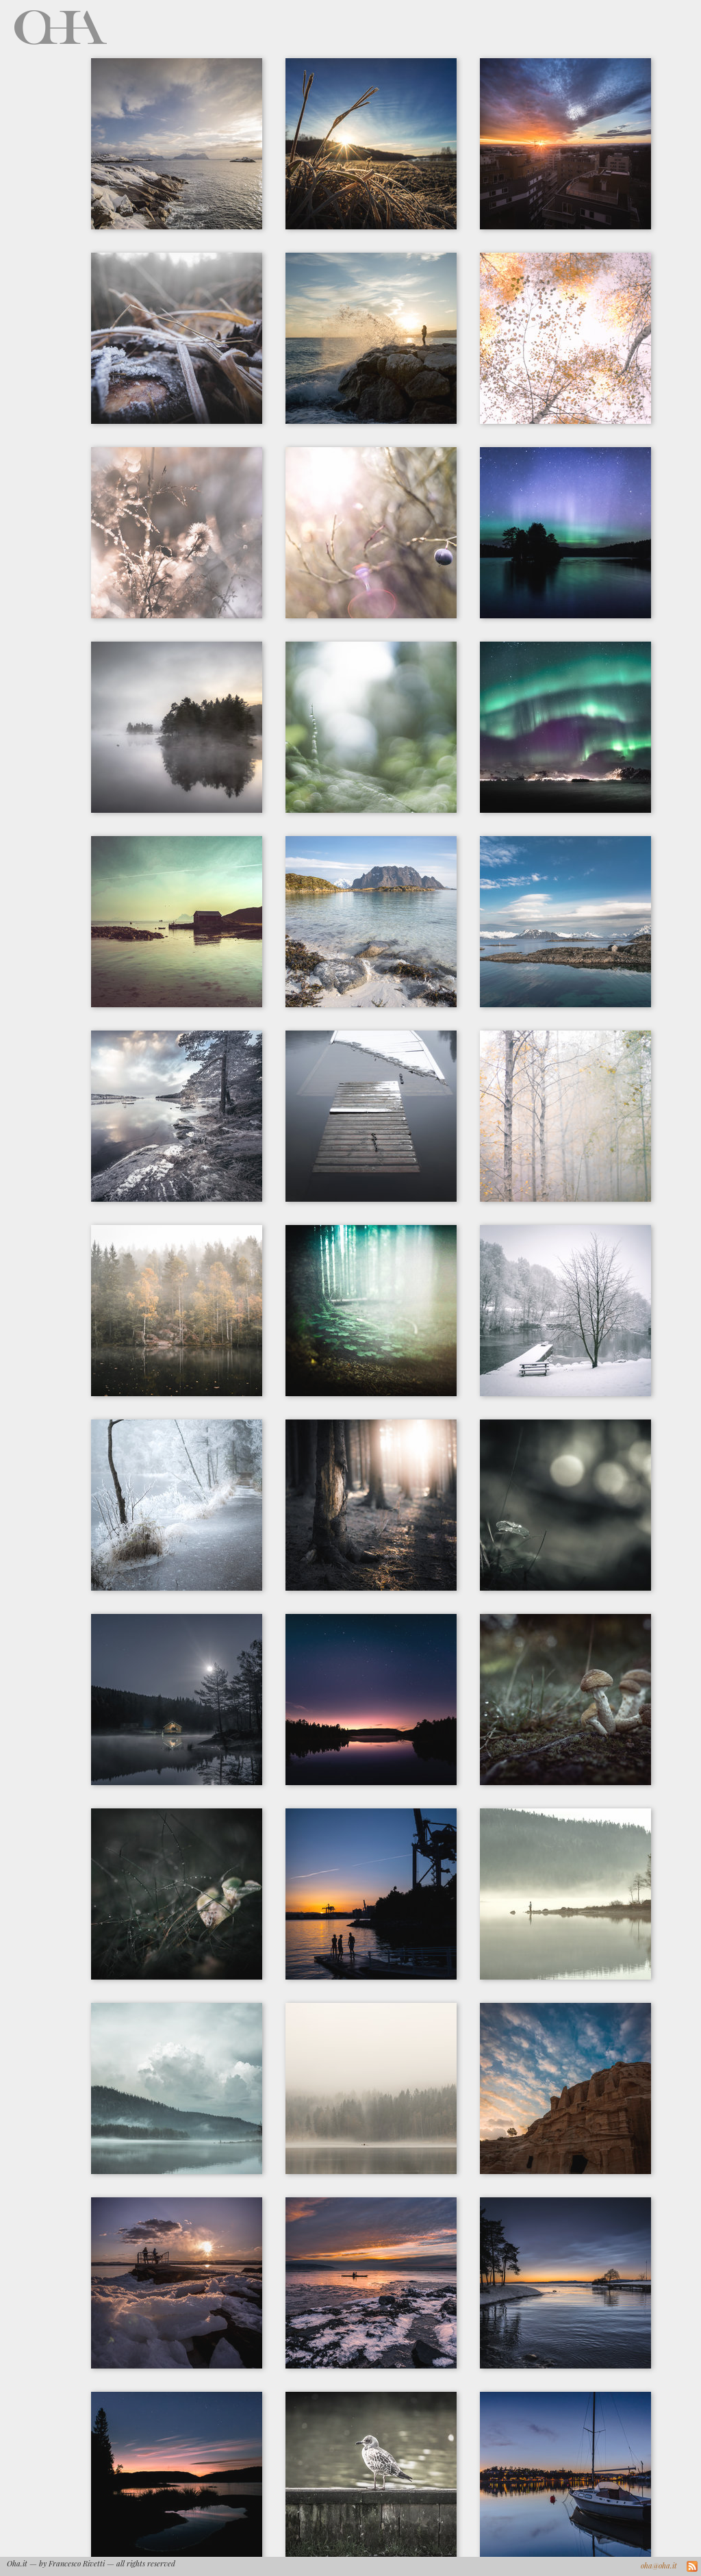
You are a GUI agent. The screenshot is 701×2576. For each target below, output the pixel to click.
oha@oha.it (659, 2565)
